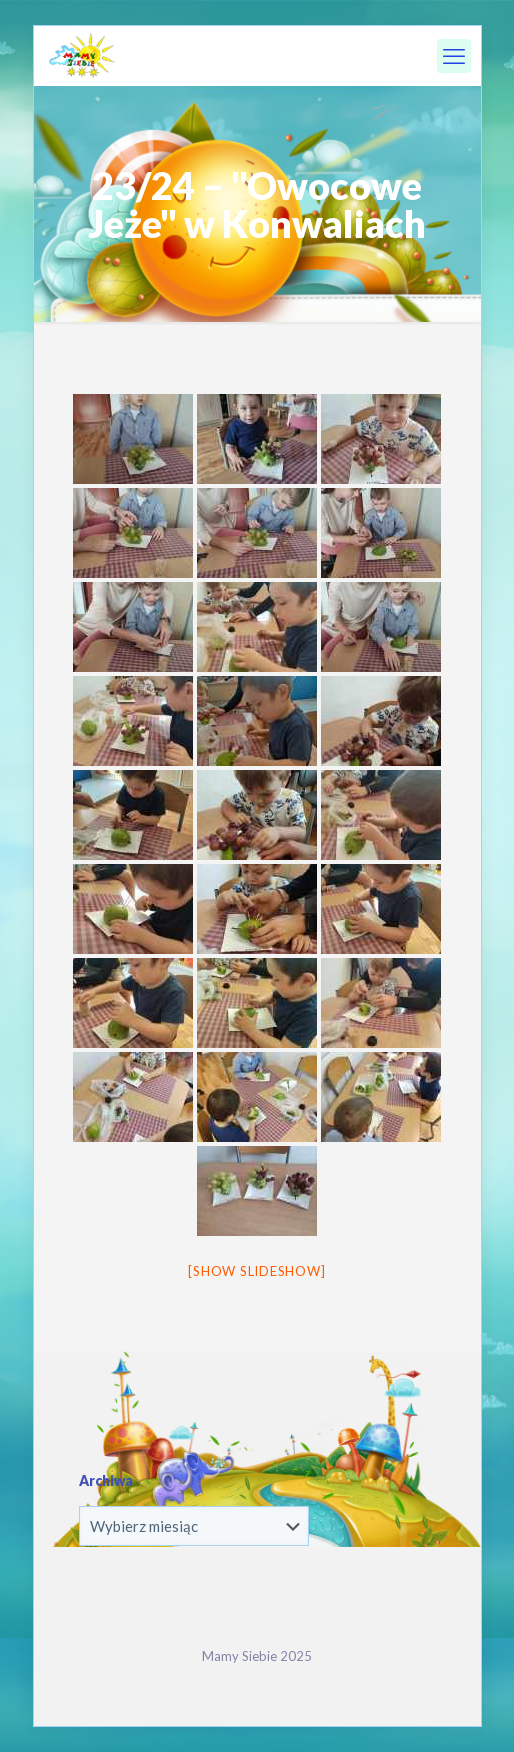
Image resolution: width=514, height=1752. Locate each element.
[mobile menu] (454, 56)
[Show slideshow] (256, 1271)
